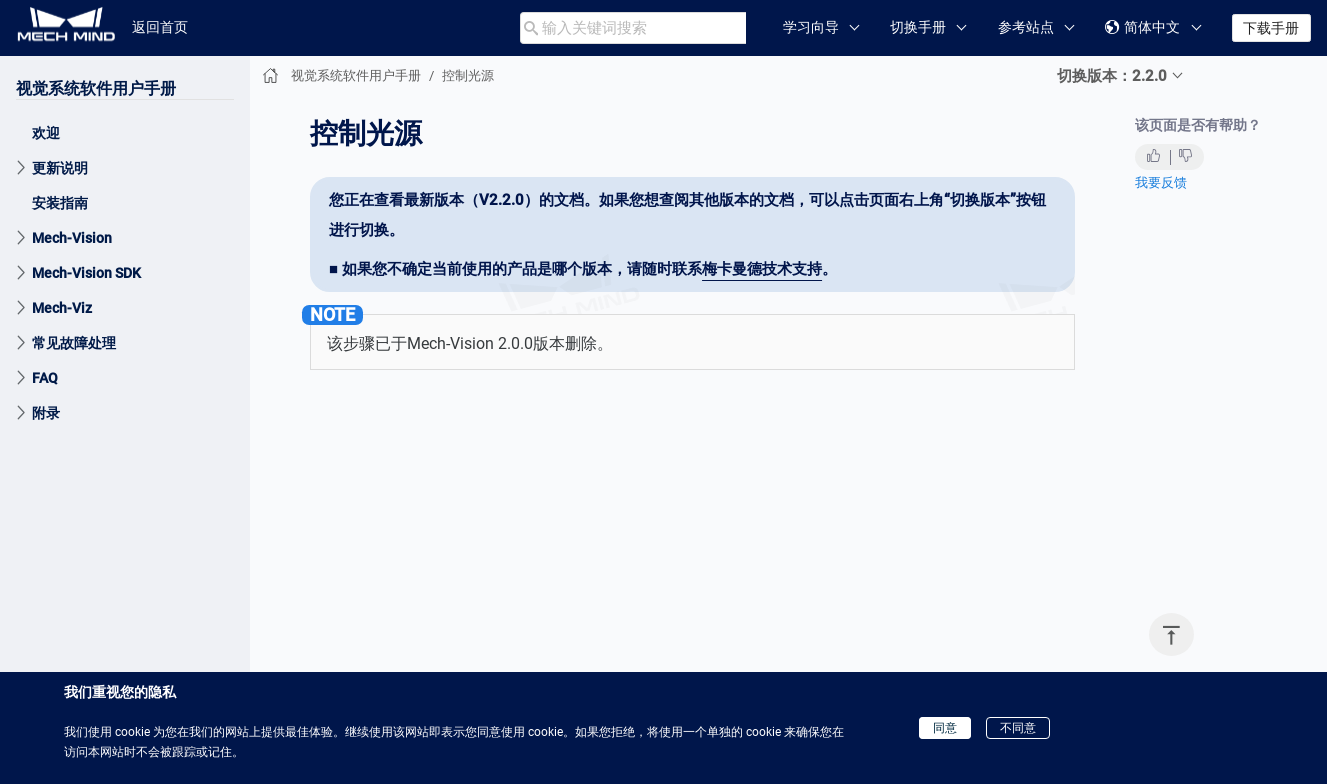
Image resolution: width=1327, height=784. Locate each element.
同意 (945, 728)
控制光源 (468, 75)
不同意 (1018, 728)
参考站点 (1026, 27)
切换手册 (918, 27)
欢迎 (46, 133)
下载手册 (1271, 28)
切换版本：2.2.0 (1112, 76)
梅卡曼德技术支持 (762, 269)
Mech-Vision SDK (86, 273)
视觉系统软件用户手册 (96, 88)
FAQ (45, 378)
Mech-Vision (72, 238)
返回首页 (160, 27)
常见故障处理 (74, 343)
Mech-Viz (62, 308)
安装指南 (60, 203)
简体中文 (1142, 27)
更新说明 (60, 168)
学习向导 (811, 27)
